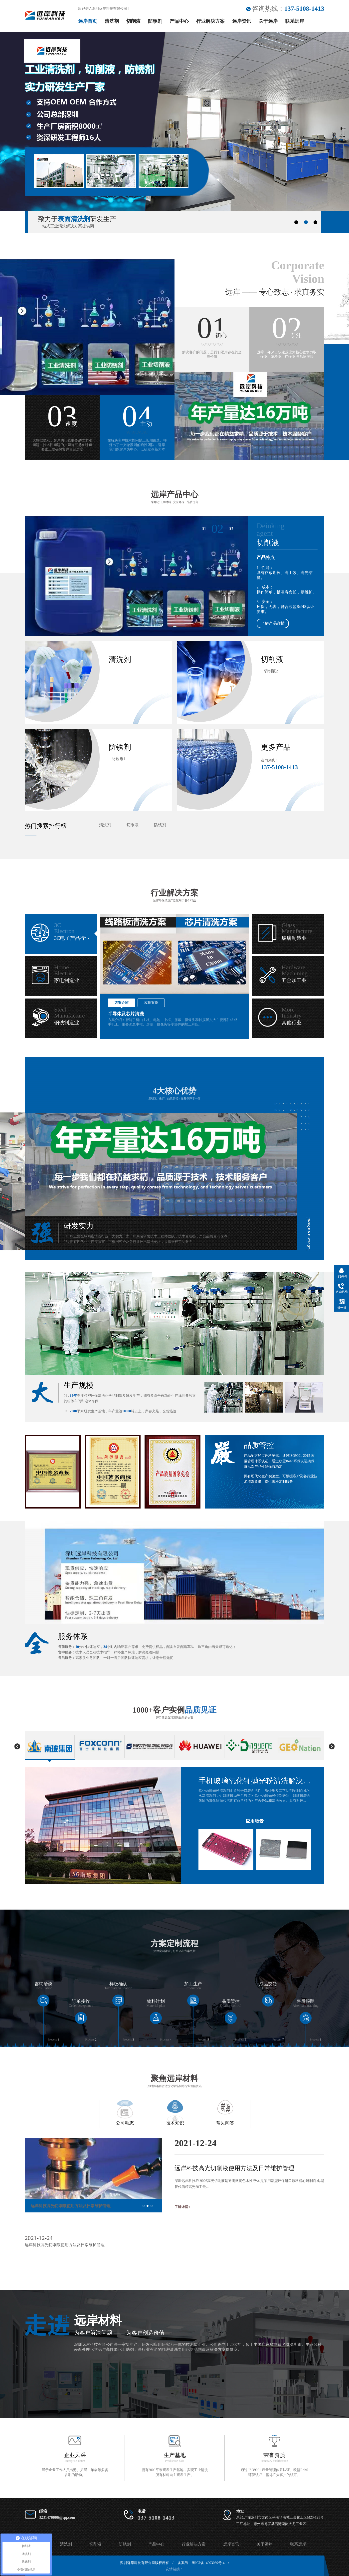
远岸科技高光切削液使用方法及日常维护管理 (234, 2168)
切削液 (133, 21)
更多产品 (276, 747)
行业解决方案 (210, 21)
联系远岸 (294, 21)
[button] (17, 1746)
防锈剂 (155, 21)
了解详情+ (182, 2207)
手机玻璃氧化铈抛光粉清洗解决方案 (254, 1781)
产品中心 (179, 21)
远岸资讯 (241, 21)
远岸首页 (87, 21)
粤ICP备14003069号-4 (208, 2563)
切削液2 (271, 671)
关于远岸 (268, 21)
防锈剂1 (119, 759)
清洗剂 (112, 21)
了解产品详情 (151, 618)
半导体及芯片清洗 (126, 1013)
